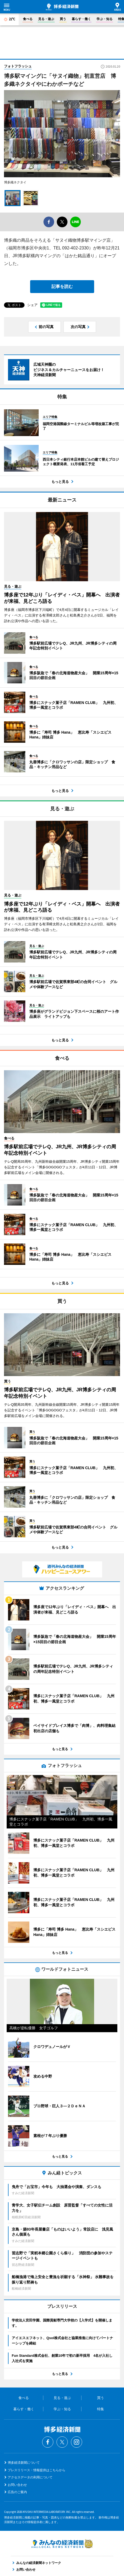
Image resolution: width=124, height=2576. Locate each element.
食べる (28, 19)
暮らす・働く (81, 19)
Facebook (47, 2442)
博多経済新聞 (62, 6)
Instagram (76, 2442)
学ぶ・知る (105, 19)
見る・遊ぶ (46, 19)
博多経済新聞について (24, 2463)
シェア (32, 305)
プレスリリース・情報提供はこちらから (36, 2470)
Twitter (62, 2442)
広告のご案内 (17, 2492)
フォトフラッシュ (18, 66)
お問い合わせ (17, 2485)
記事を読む (62, 286)
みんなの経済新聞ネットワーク (62, 2543)
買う (63, 19)
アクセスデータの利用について (30, 2477)
